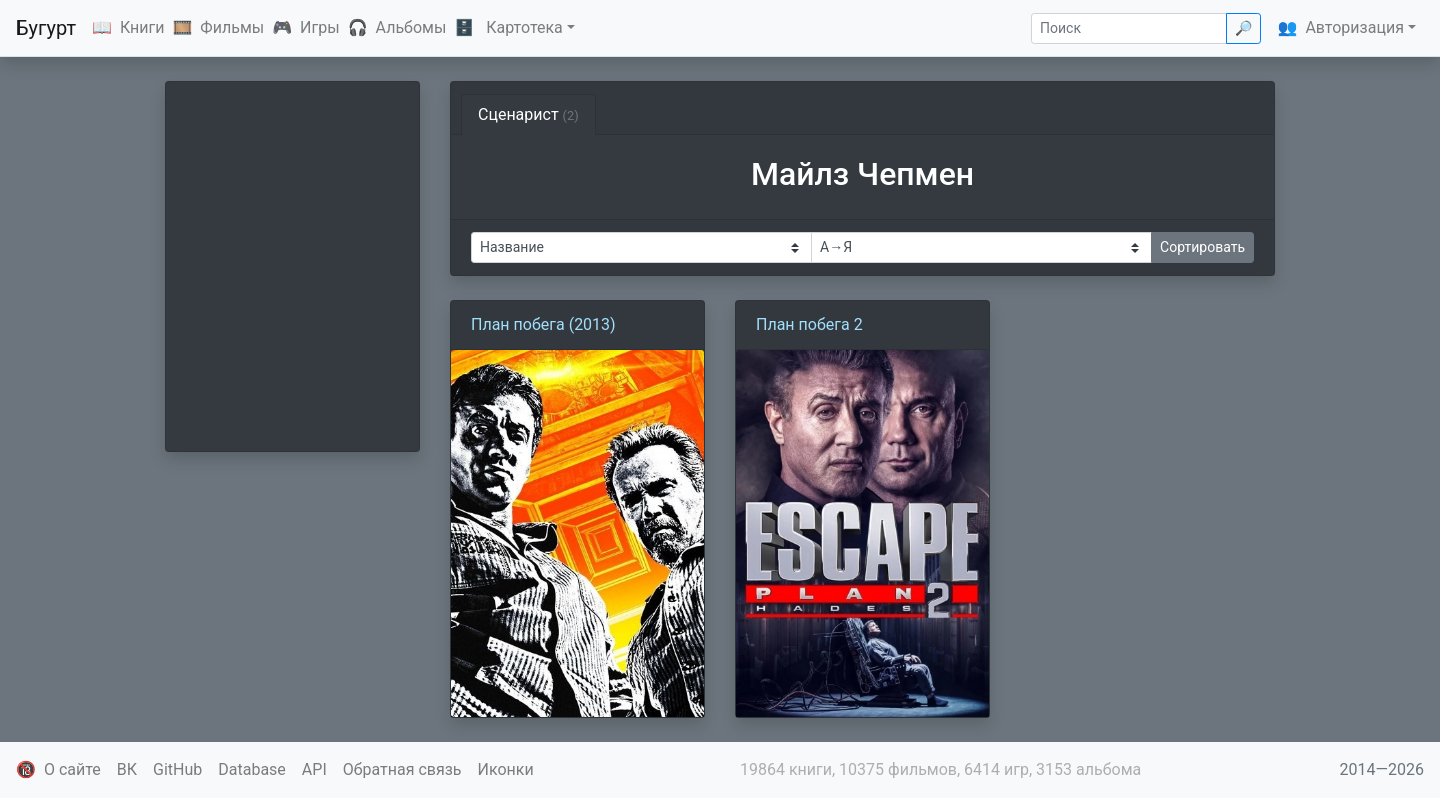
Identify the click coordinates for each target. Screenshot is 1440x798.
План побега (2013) (543, 324)
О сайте (72, 769)
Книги (142, 27)
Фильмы (232, 27)
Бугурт (46, 28)
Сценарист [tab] (528, 114)
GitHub (177, 769)
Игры (320, 27)
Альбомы (411, 27)
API (314, 769)
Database (252, 769)
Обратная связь (402, 769)
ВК (127, 769)
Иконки (506, 769)
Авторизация (1354, 27)
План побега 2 (809, 324)
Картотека (524, 27)
